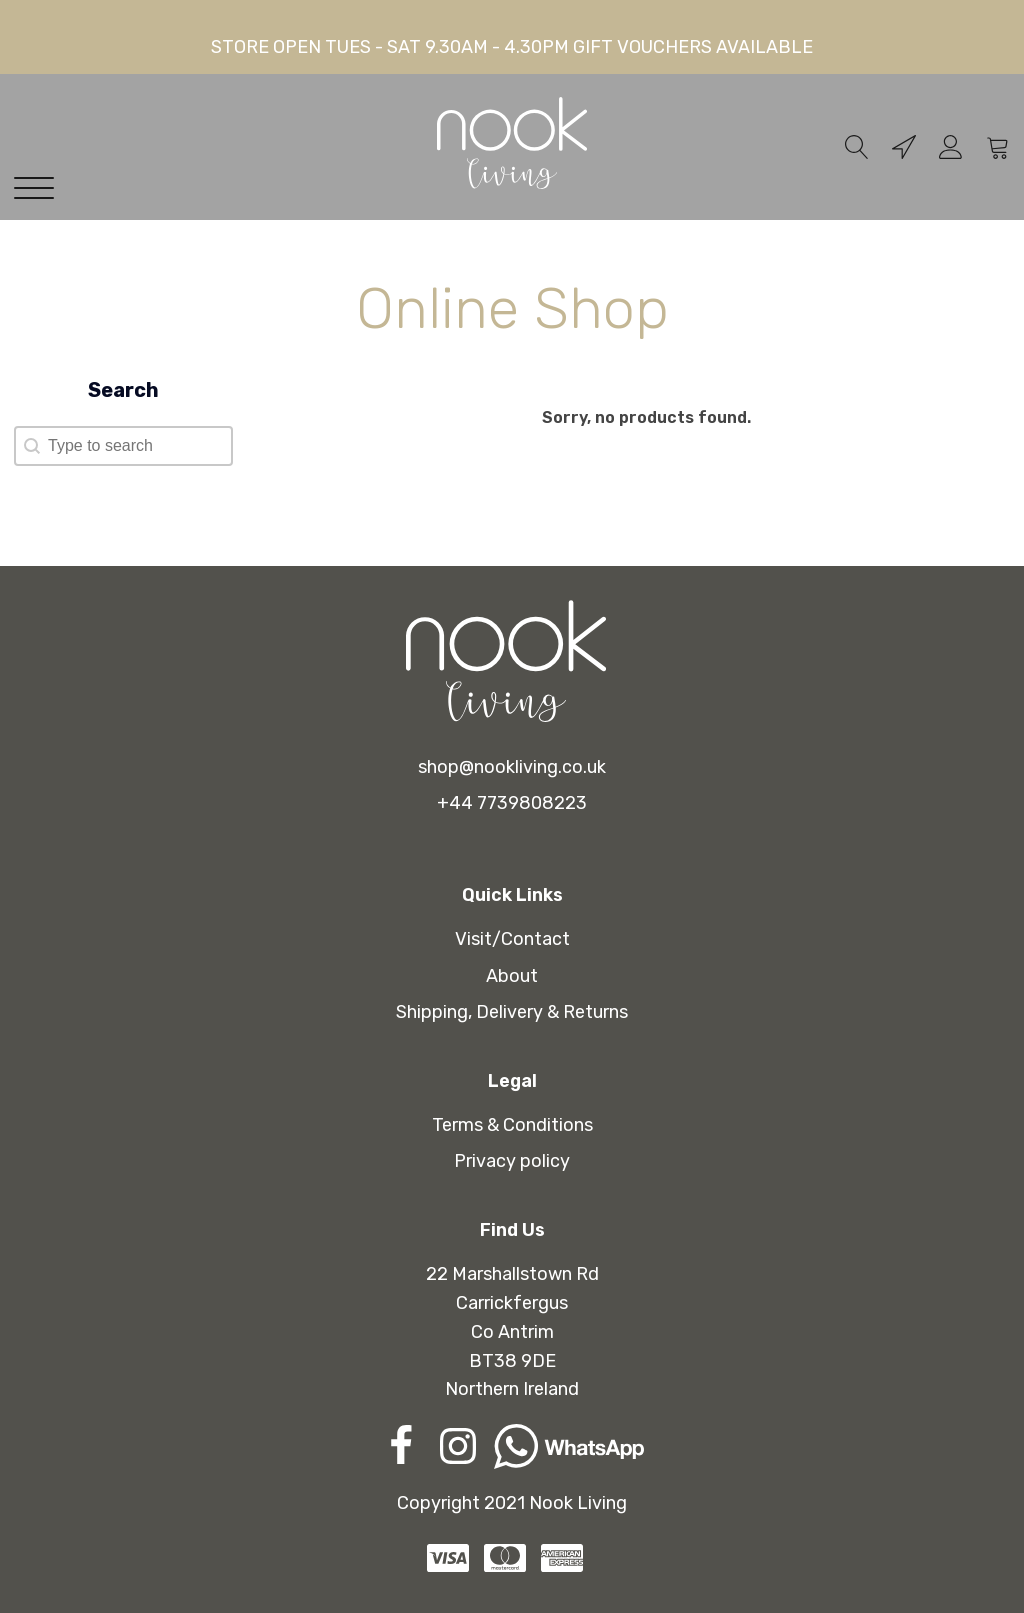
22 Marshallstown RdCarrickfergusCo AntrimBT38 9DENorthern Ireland (512, 1331)
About (512, 976)
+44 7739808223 (512, 803)
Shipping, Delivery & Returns (512, 1012)
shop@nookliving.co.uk (512, 767)
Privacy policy (512, 1161)
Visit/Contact (512, 939)
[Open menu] (39, 189)
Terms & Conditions (512, 1125)
